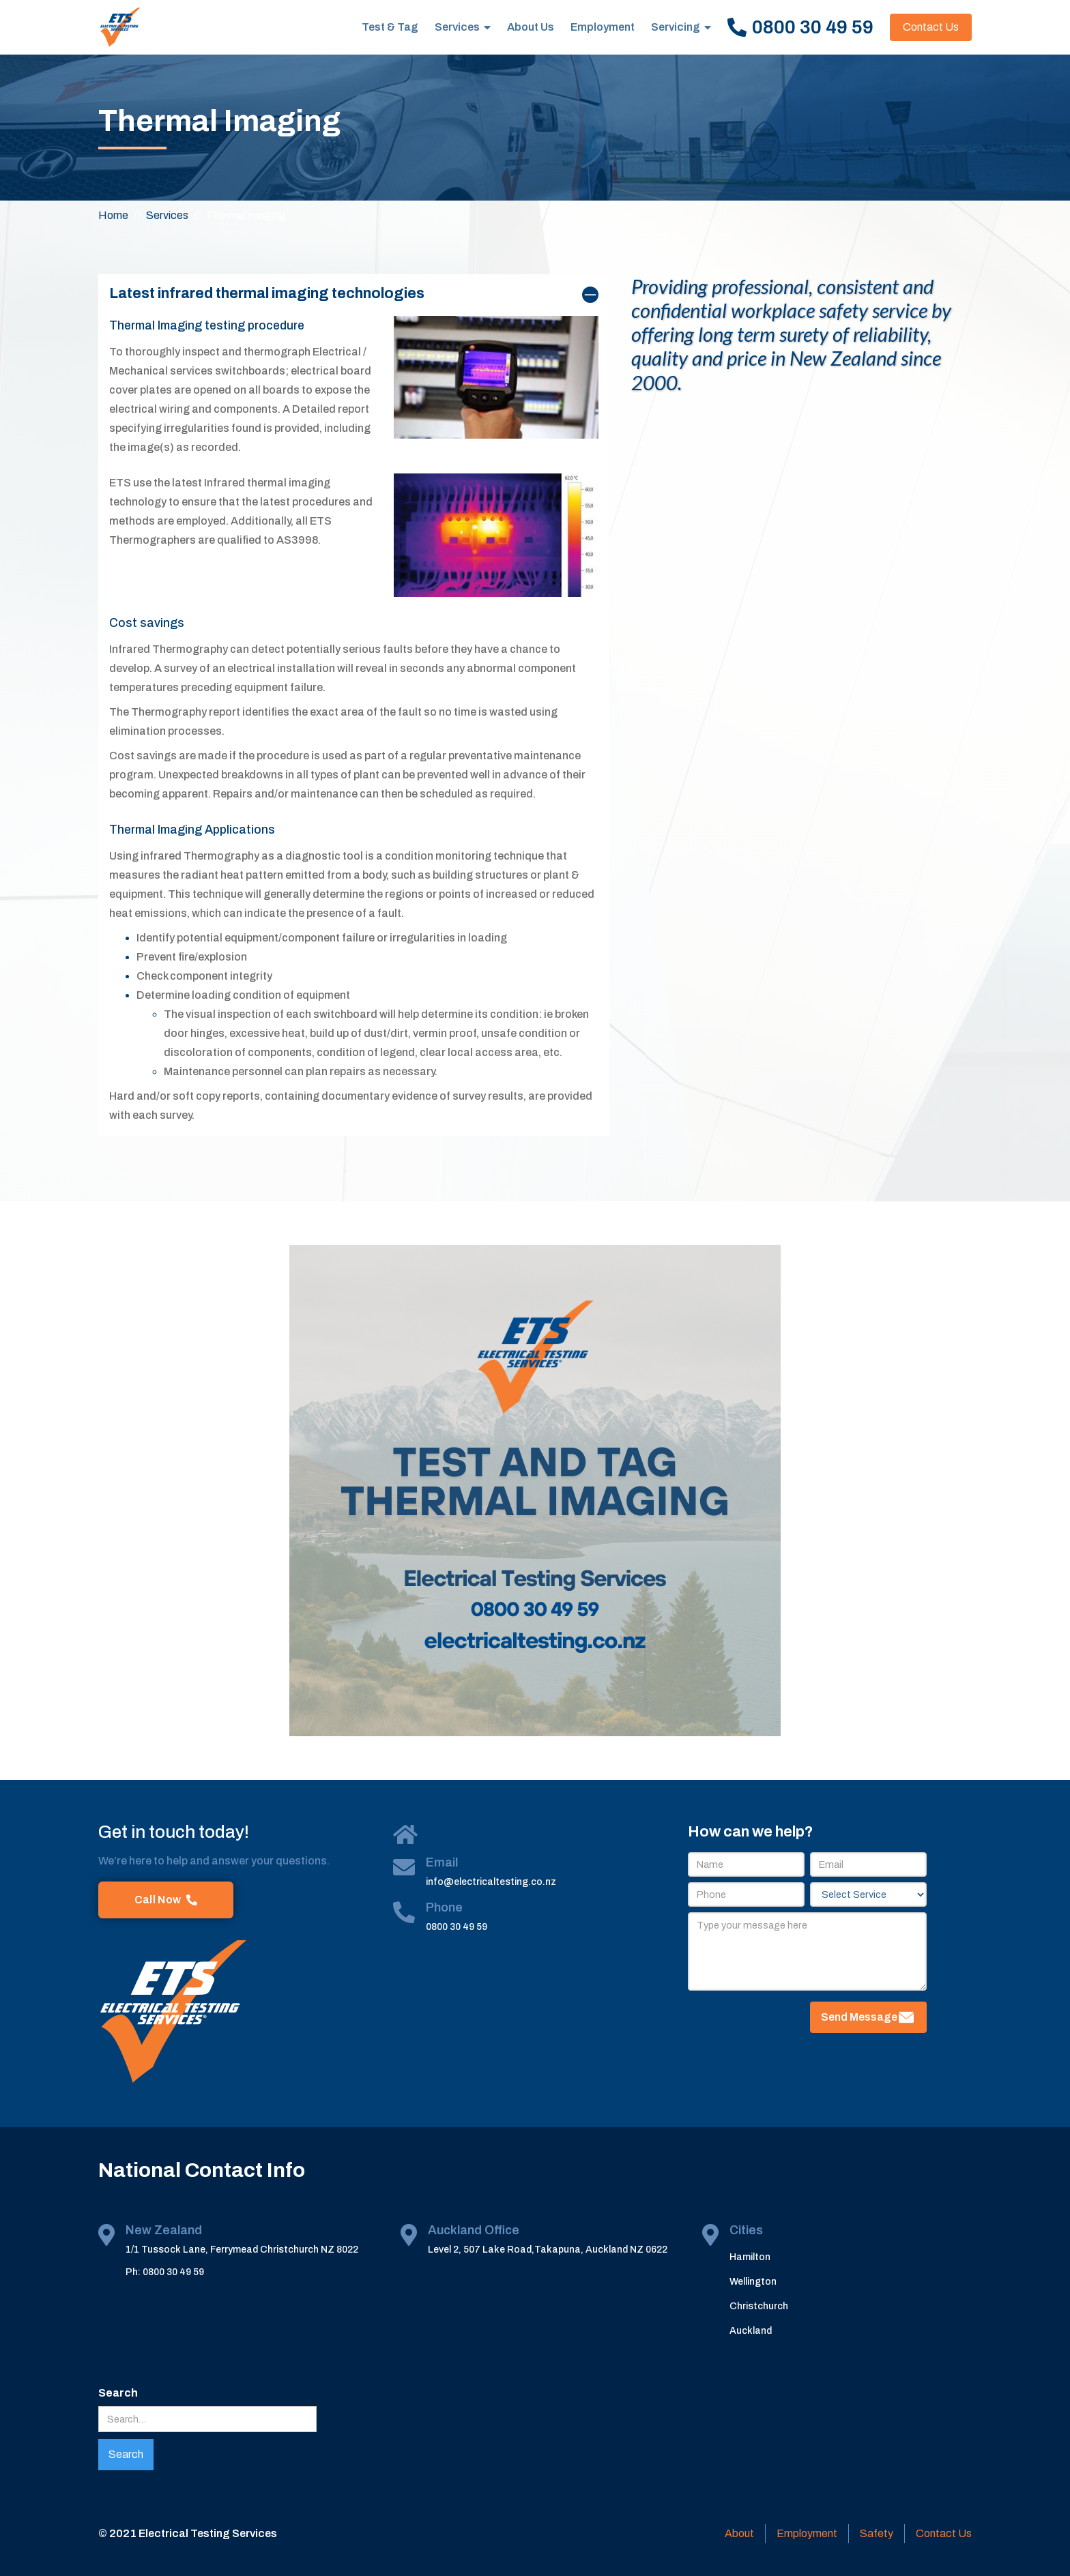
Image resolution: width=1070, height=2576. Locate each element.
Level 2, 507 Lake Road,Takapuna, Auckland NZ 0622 (547, 2249)
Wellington (753, 2282)
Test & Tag (390, 27)
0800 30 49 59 (456, 1927)
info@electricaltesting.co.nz (491, 1882)
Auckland (750, 2331)
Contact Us (931, 27)
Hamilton (749, 2257)
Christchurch (758, 2306)
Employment (602, 27)
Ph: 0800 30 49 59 (165, 2272)
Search (118, 2393)
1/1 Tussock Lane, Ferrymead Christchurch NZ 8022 (242, 2249)
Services (457, 27)
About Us (530, 27)
